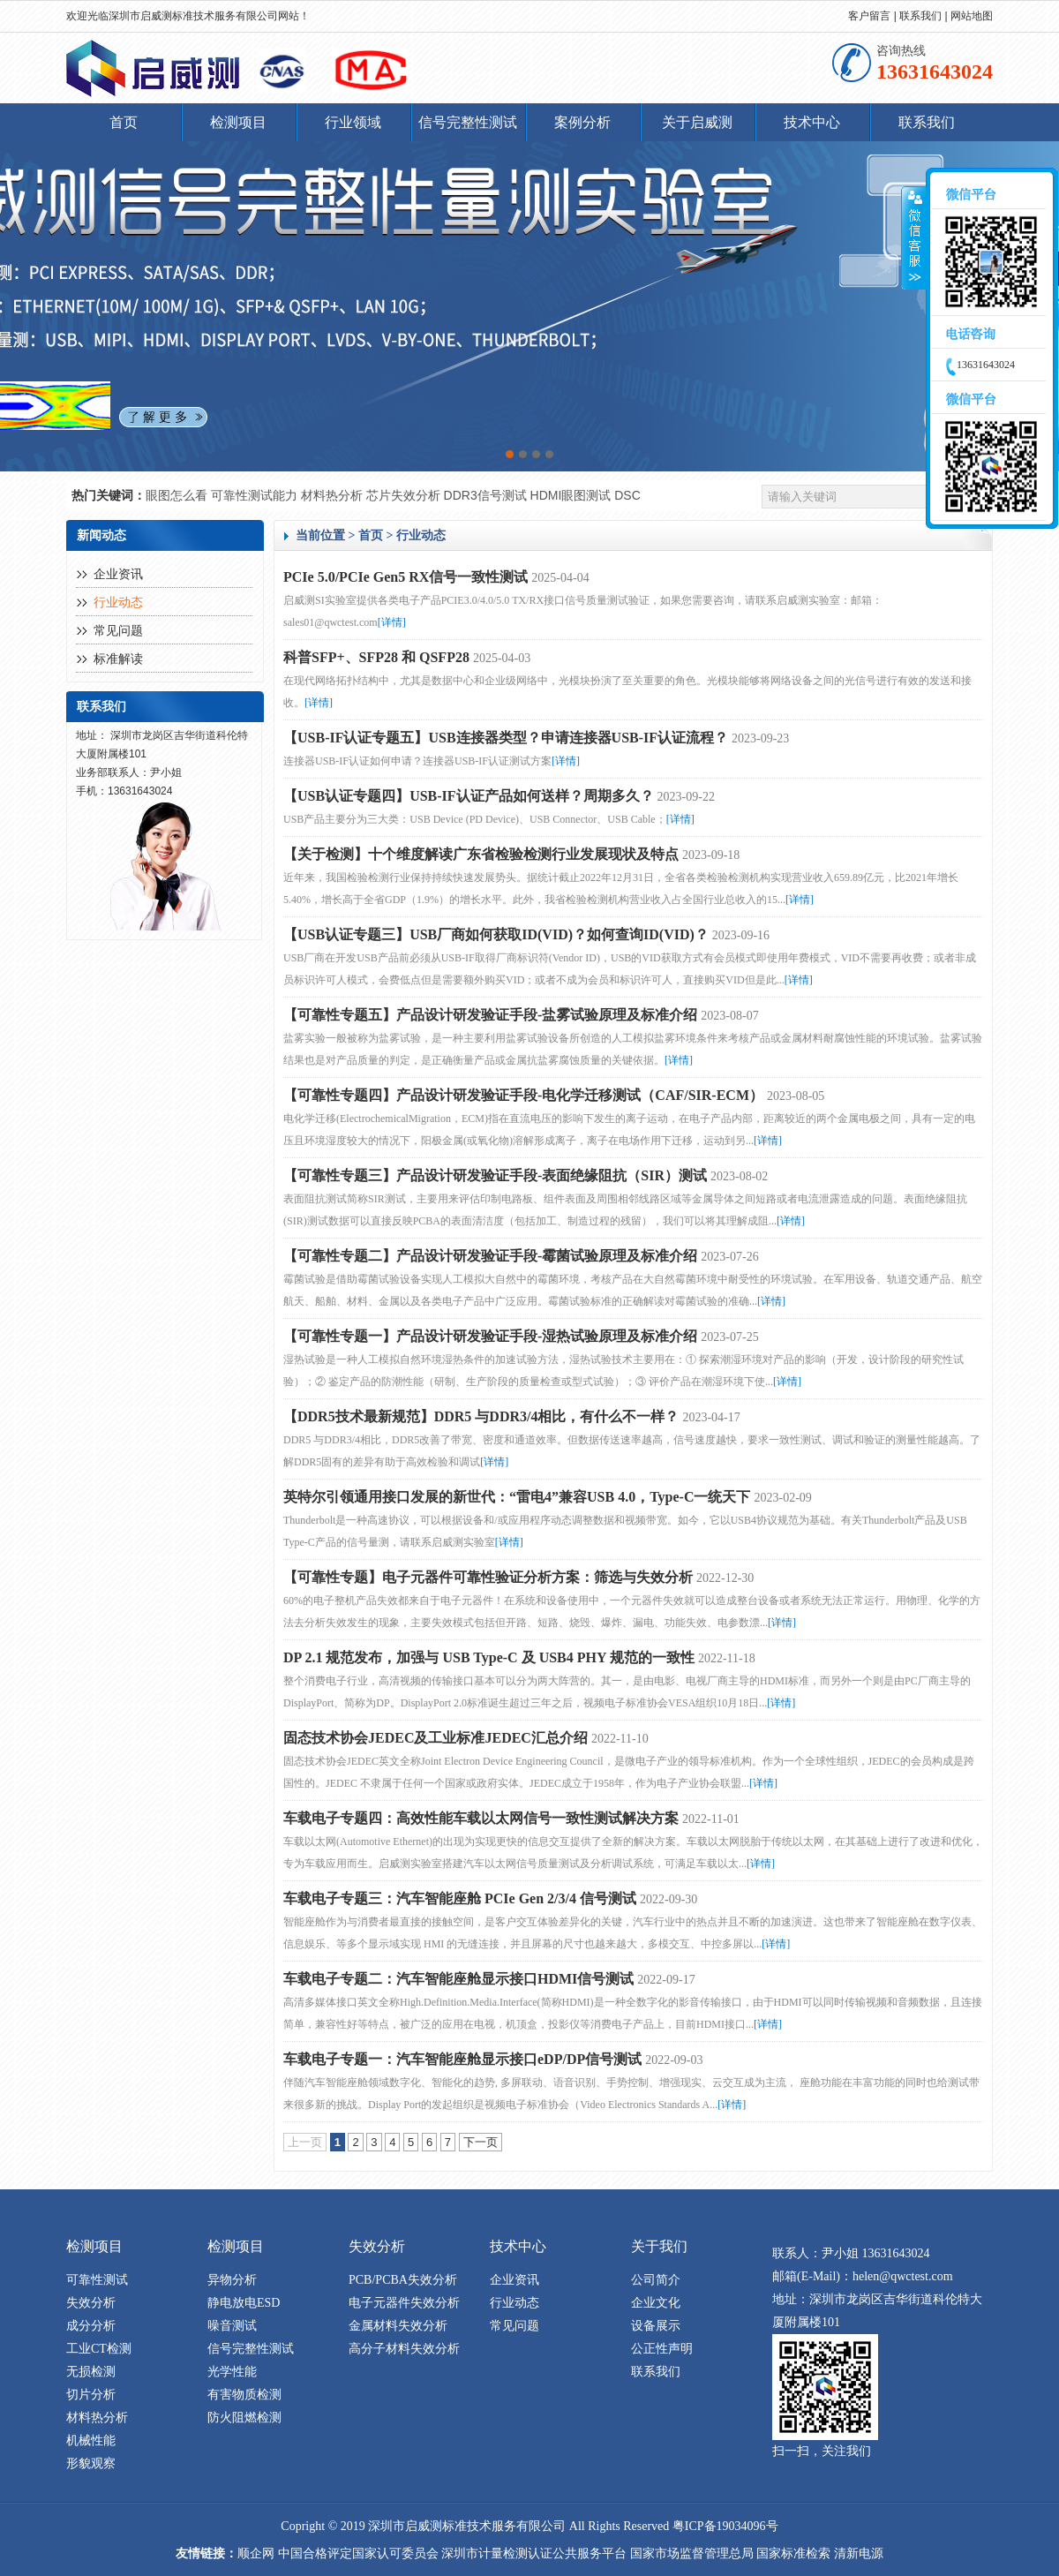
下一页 (480, 2142)
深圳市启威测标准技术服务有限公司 (193, 16)
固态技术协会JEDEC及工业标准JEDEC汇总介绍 (435, 1737)
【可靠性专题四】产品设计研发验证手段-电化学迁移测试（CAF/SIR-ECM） (523, 1095)
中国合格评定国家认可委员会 (358, 2553)
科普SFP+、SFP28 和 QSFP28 (376, 657)
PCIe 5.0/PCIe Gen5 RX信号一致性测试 (405, 576)
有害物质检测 (244, 2394)
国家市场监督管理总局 (692, 2553)
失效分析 (91, 2302)
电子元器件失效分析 (404, 2302)
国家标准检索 (793, 2553)
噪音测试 (232, 2325)
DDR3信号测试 (487, 495)
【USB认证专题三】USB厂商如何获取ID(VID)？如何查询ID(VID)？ (496, 934)
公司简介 (655, 2279)
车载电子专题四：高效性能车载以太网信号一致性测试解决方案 (481, 1818)
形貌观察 (91, 2463)
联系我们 (920, 16)
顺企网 (255, 2553)
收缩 (914, 238)
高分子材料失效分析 (404, 2348)
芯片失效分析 (405, 495)
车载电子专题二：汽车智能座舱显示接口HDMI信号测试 (458, 1978)
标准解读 (118, 659)
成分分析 (91, 2325)
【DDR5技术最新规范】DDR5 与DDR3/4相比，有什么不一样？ (481, 1416)
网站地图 (971, 16)
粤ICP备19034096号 (725, 2526)
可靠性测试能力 (256, 495)
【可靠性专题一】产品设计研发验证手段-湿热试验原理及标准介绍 (490, 1336)
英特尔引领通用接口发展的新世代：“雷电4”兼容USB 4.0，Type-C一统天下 (517, 1496)
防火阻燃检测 (244, 2417)
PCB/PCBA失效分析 (403, 2279)
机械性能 (91, 2440)
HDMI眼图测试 (572, 495)
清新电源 (858, 2553)
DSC (627, 495)
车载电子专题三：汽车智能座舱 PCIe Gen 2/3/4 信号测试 (459, 1898)
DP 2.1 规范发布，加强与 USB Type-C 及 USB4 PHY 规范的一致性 (489, 1657)
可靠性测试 (97, 2279)
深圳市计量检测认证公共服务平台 (534, 2553)
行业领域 (353, 122)
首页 (123, 122)
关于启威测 (697, 122)
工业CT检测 (98, 2348)
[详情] (392, 622)
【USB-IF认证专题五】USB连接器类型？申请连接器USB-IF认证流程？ (505, 737)
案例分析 (582, 122)
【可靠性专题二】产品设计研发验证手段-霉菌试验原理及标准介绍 (490, 1255)
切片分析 (91, 2394)
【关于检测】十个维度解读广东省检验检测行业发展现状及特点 (481, 854)
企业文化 (655, 2302)
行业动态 (118, 602)
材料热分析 (333, 495)
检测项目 (238, 122)
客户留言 (869, 16)
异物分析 (232, 2279)
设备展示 (655, 2325)
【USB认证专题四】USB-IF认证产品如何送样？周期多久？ (468, 795)
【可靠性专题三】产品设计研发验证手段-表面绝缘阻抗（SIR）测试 (495, 1175)
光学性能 (232, 2371)
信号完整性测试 (467, 122)
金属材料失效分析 (398, 2325)
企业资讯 (118, 574)
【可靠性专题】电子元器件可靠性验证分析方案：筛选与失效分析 (488, 1577)
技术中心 (812, 122)
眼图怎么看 (178, 495)
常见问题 (118, 630)
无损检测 (91, 2371)
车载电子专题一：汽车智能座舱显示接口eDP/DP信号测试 (462, 2059)
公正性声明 (662, 2348)
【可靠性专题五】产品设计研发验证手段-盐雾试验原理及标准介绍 (490, 1014)
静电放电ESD (243, 2302)
